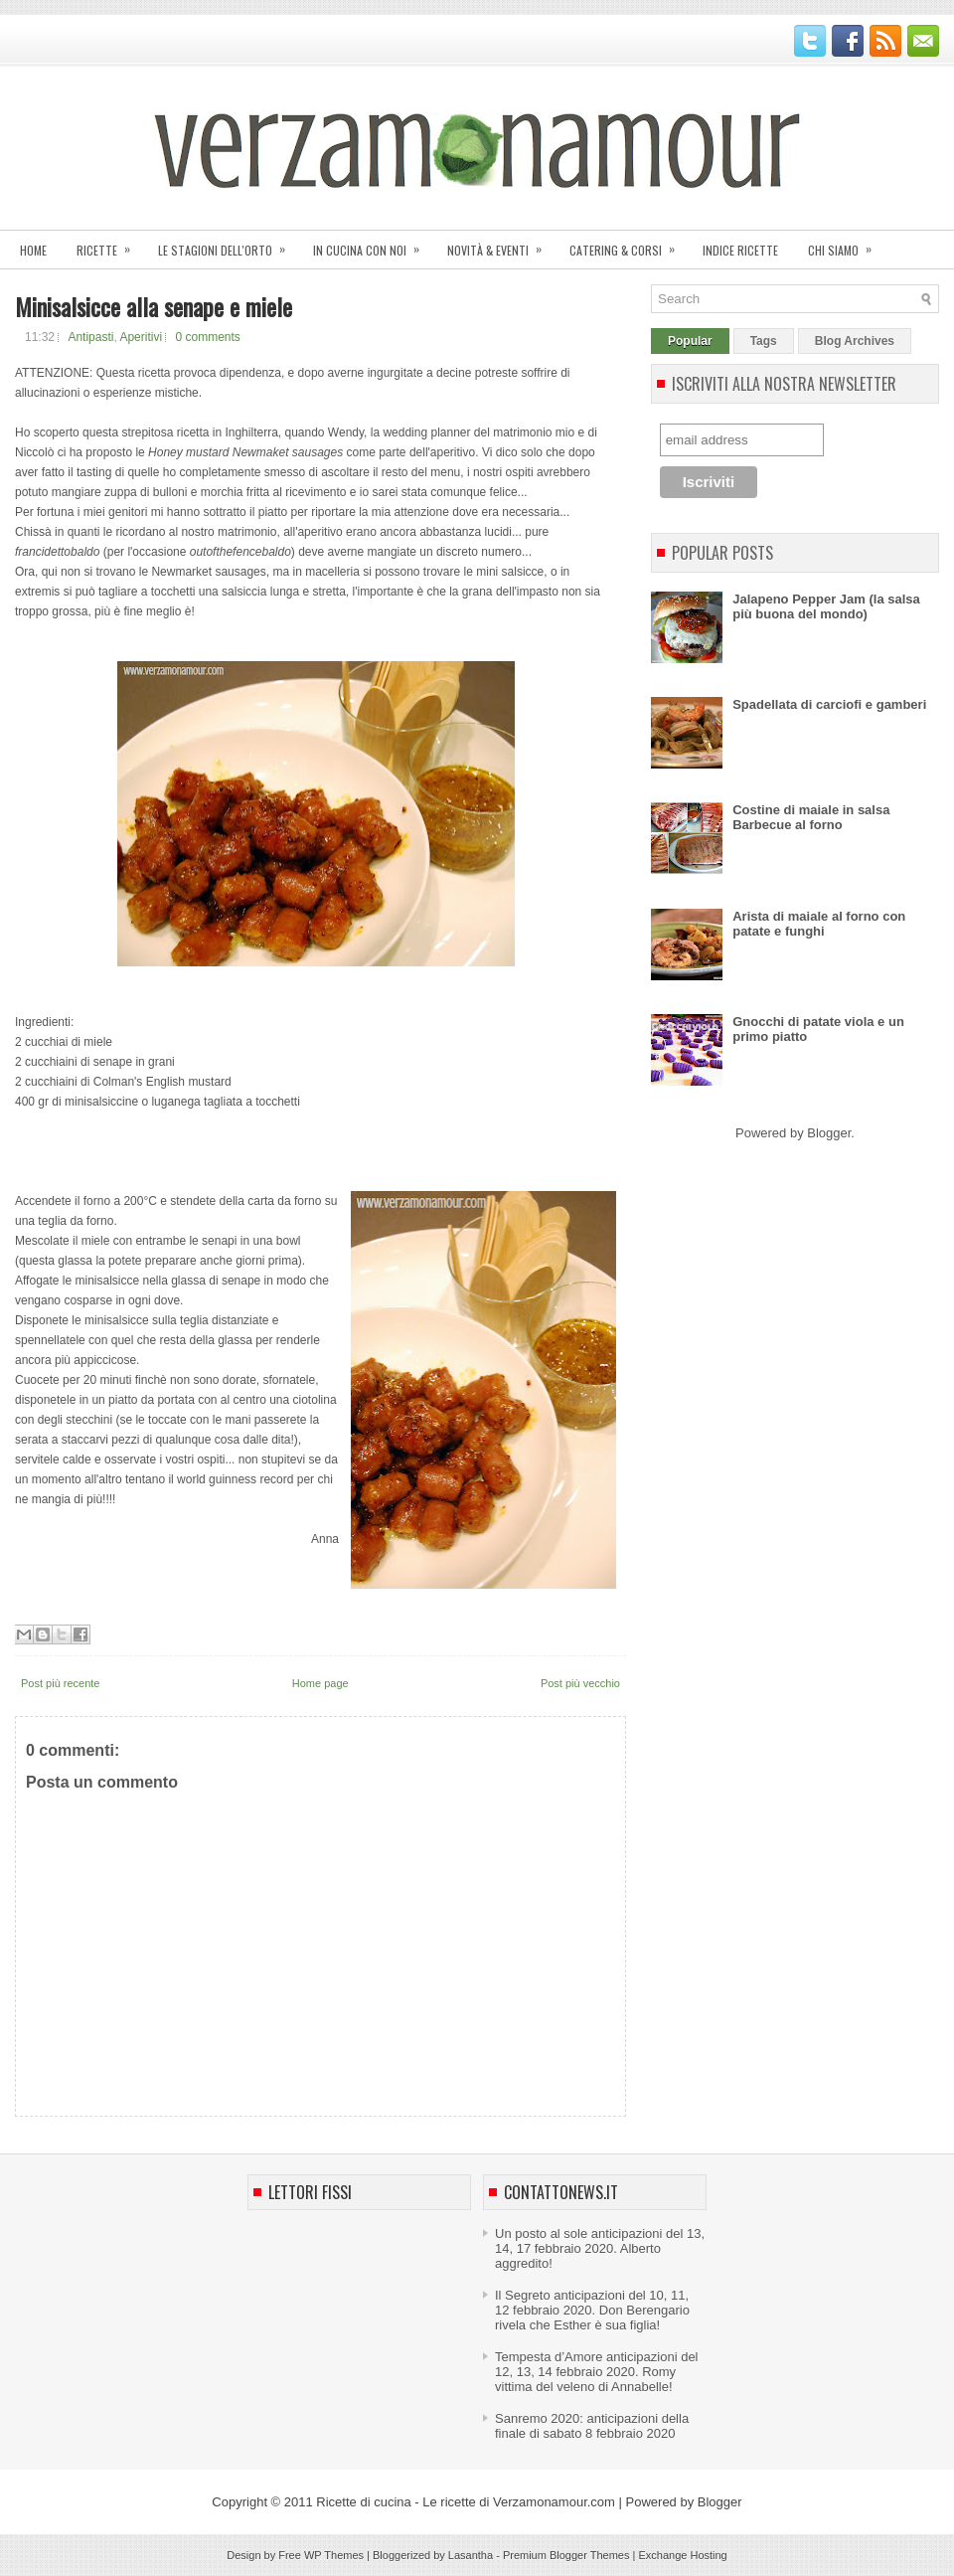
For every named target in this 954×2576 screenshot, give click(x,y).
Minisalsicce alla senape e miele (153, 306)
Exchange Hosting (682, 2555)
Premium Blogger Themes (566, 2555)
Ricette (110, 244)
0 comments (207, 337)
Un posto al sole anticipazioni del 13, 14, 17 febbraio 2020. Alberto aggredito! (600, 2248)
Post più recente (60, 1683)
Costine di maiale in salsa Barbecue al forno (810, 817)
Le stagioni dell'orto (228, 244)
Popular (690, 341)
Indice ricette (740, 250)
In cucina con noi (372, 244)
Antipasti (90, 337)
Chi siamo (846, 244)
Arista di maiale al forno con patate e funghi (818, 924)
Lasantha (470, 2555)
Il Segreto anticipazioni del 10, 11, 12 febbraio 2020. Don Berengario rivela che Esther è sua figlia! (592, 2310)
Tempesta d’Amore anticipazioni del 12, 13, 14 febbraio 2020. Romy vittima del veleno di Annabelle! (597, 2371)
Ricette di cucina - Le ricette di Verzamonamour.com (465, 2501)
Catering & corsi (628, 244)
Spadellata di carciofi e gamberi (829, 704)
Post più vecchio (580, 1683)
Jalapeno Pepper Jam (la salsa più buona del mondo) (826, 606)
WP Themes (334, 2555)
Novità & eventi (501, 244)
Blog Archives (854, 341)
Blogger (829, 1132)
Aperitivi (140, 337)
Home (33, 250)
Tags (763, 341)
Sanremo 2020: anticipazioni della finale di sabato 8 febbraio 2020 (592, 2426)
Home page (320, 1683)
